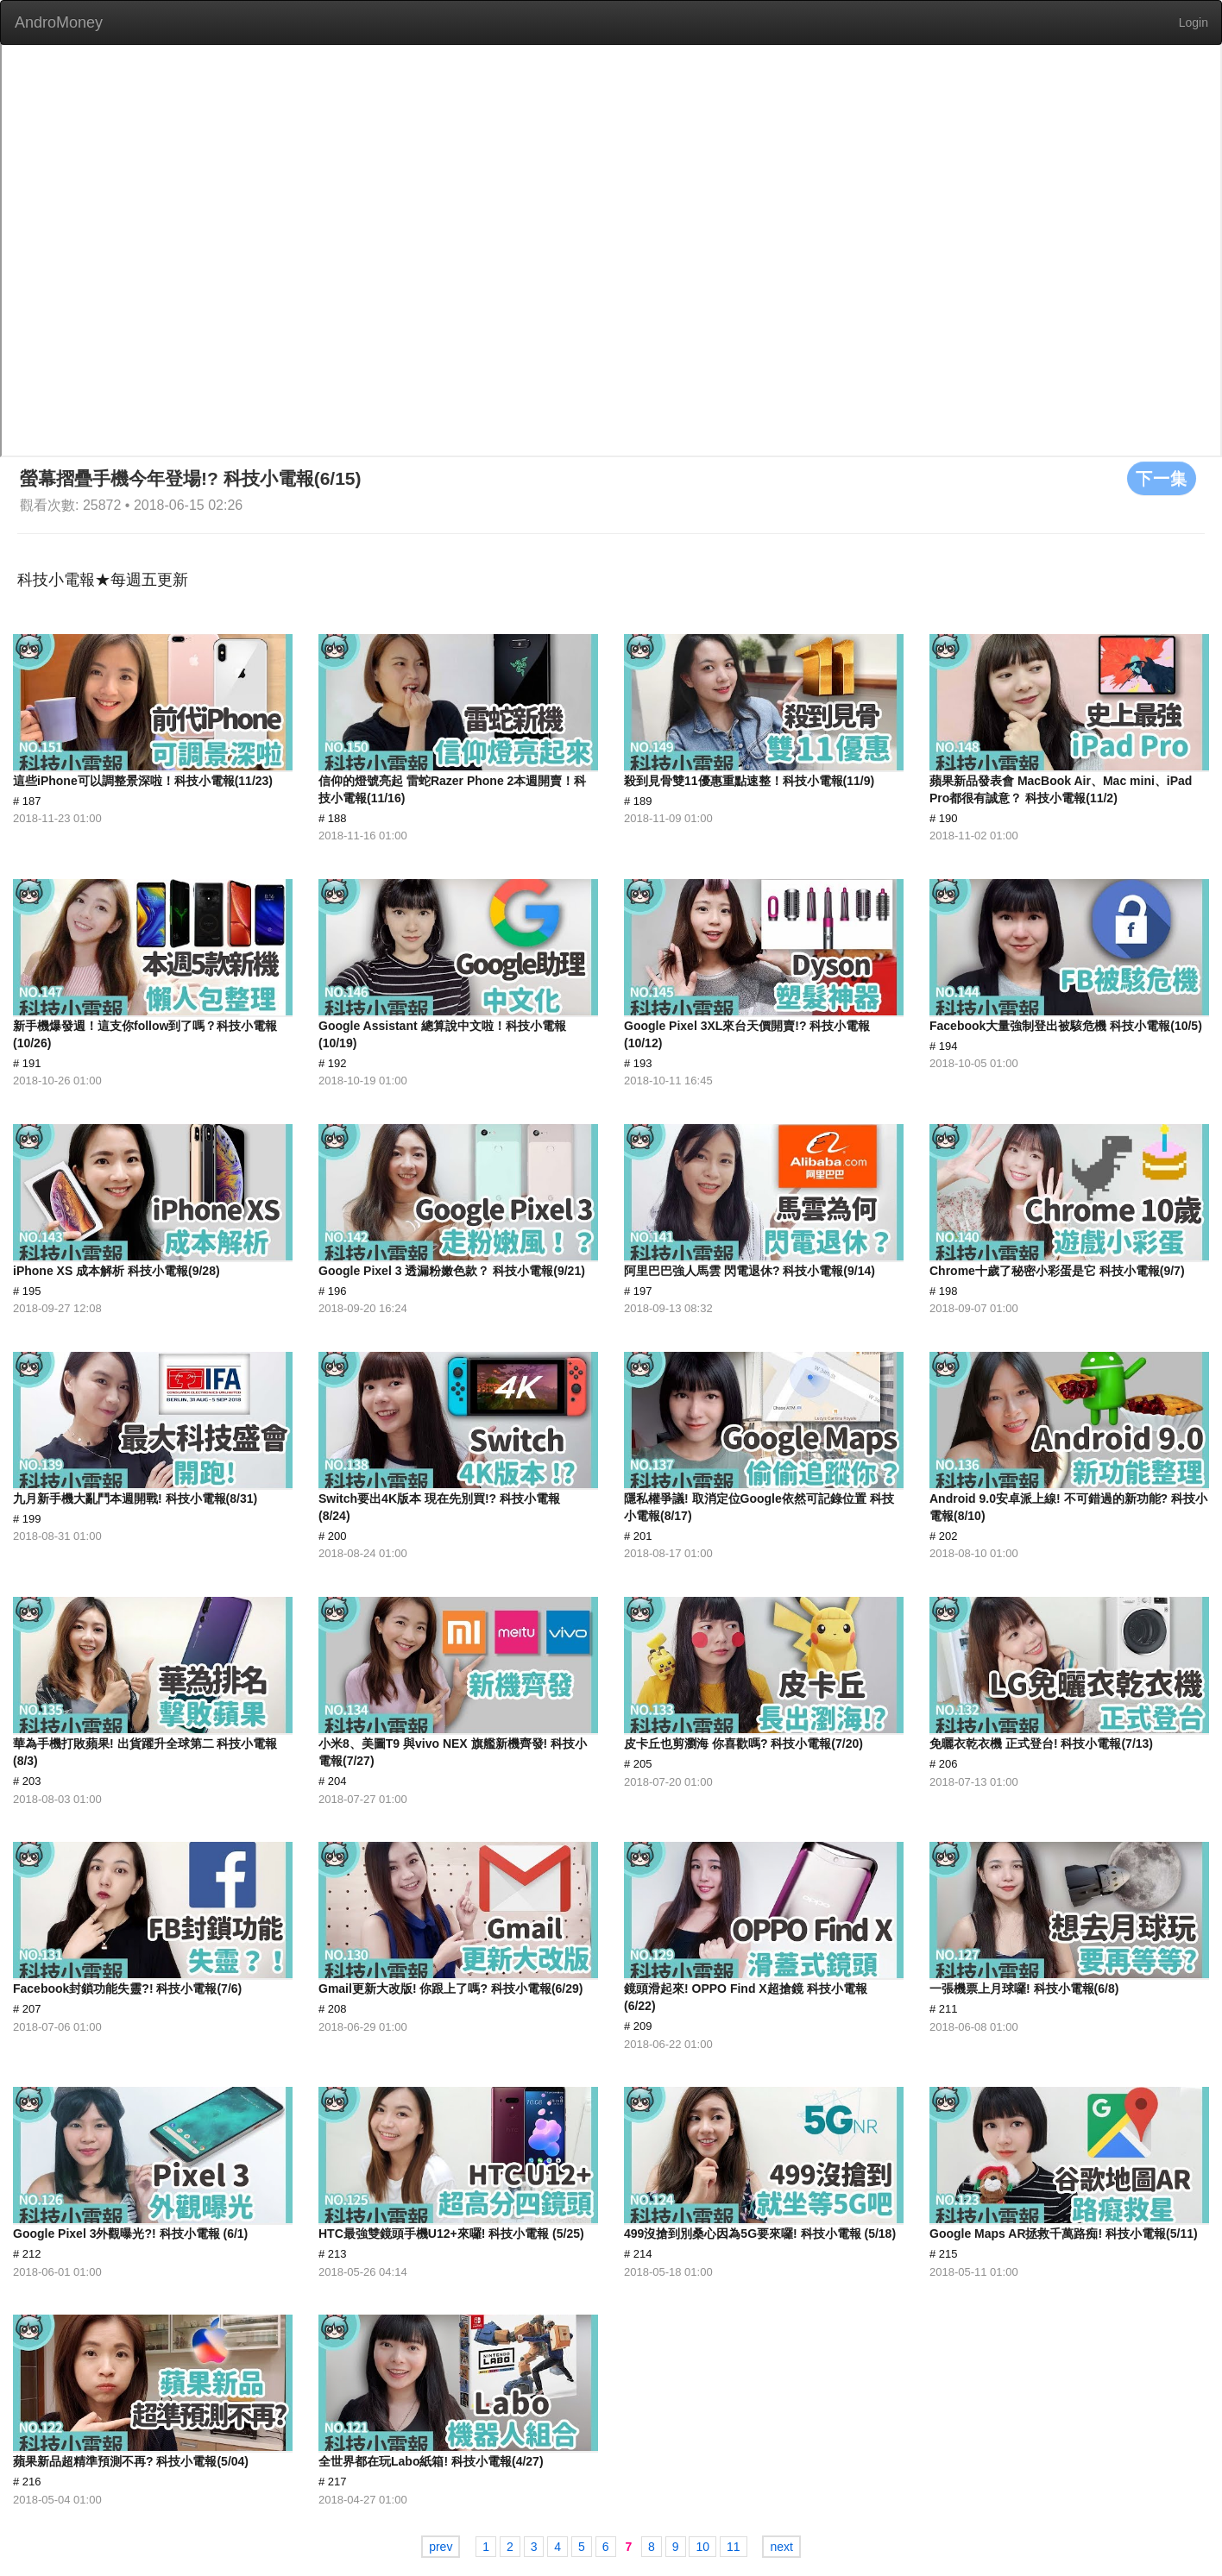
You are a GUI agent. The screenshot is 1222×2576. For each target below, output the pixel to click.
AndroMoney (59, 22)
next (781, 2547)
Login (1193, 22)
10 (702, 2547)
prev (440, 2547)
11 (733, 2547)
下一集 (1161, 477)
